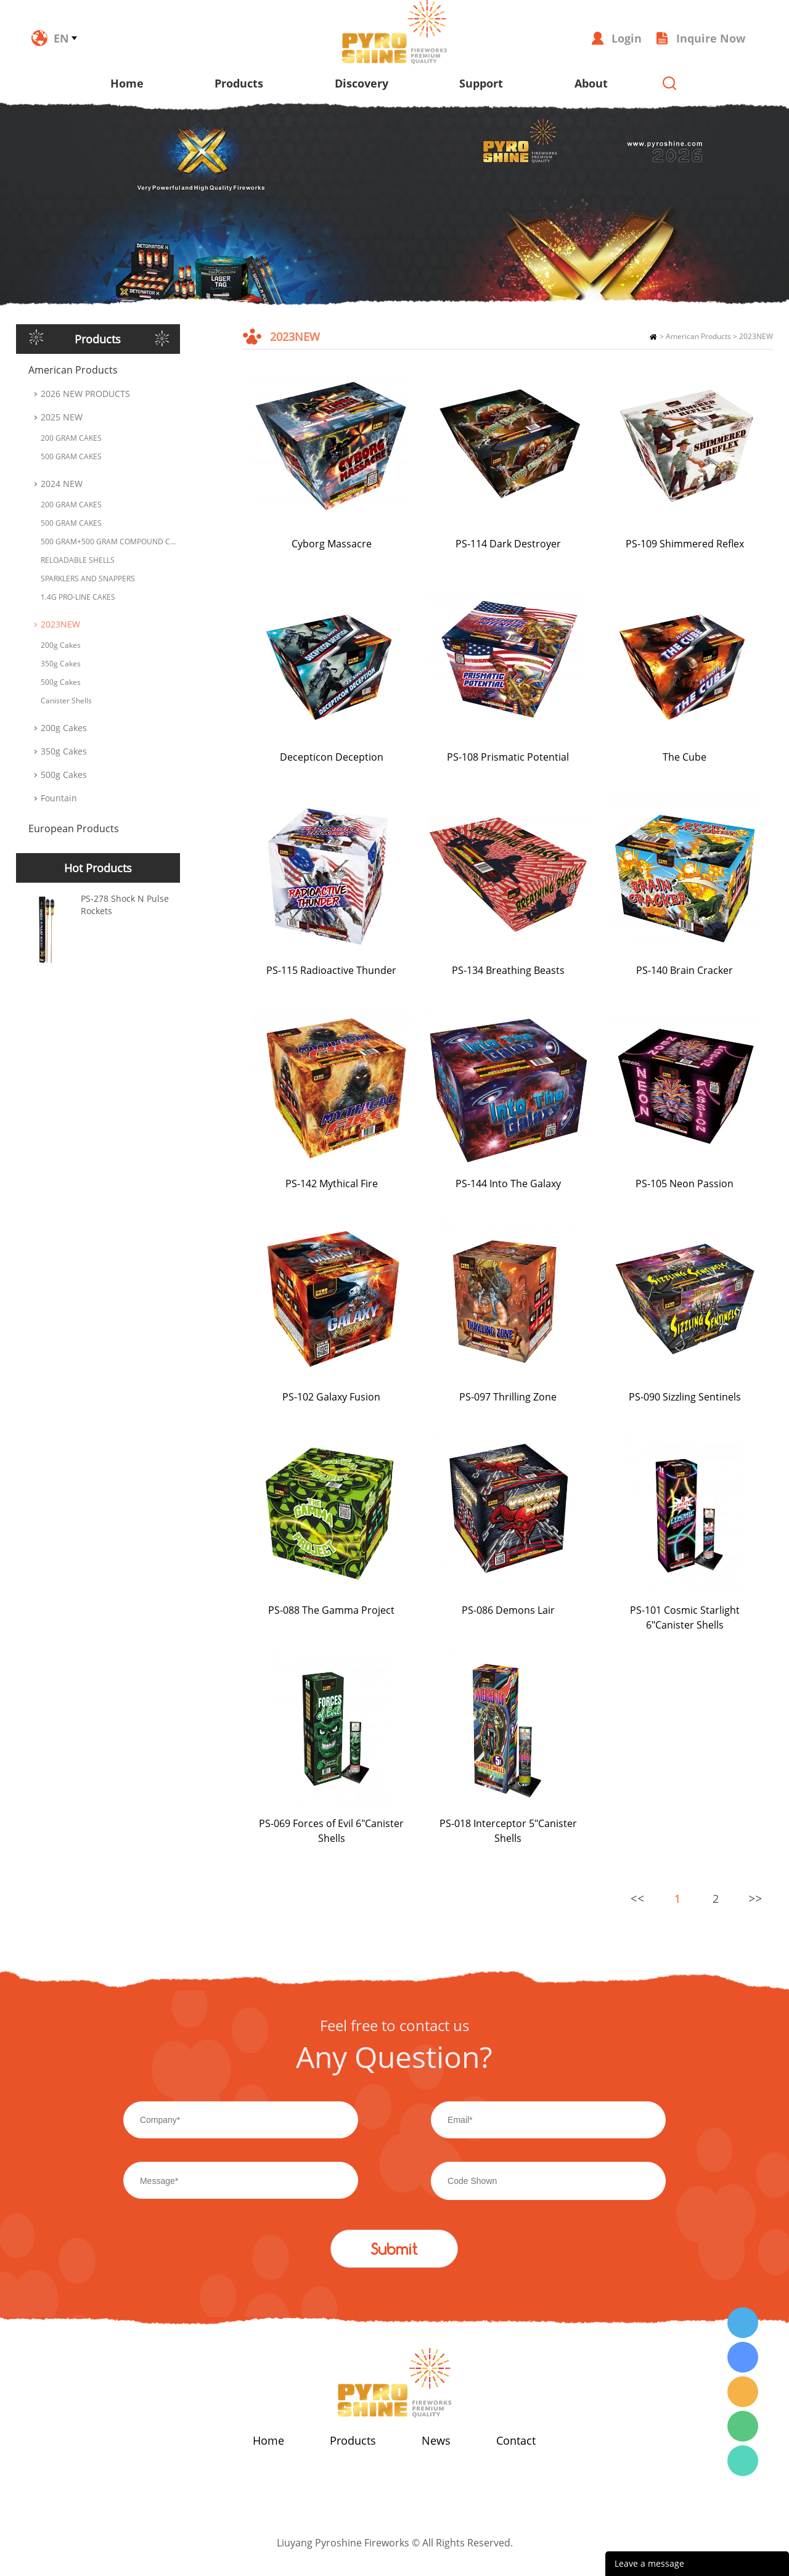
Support (481, 83)
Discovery (361, 83)
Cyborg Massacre (332, 543)
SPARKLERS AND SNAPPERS (88, 578)
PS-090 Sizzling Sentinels (685, 1397)
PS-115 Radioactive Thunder (331, 970)
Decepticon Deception (331, 757)
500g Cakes (61, 682)
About (591, 83)
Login (626, 38)
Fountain (59, 798)
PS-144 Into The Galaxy (508, 1183)
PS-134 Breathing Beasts (508, 970)
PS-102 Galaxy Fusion (331, 1397)
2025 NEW (62, 417)
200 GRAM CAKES (71, 438)
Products (239, 83)
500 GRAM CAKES (71, 456)
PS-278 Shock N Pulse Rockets (125, 905)
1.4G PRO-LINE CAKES (78, 597)
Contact (516, 2440)
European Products (73, 828)
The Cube (684, 757)
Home (127, 83)
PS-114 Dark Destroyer (508, 543)
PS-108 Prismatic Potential (508, 757)
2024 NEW (62, 483)
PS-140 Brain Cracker (684, 970)
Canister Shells (66, 700)
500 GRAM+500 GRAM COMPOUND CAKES (110, 541)
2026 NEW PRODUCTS (85, 393)
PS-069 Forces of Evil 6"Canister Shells (331, 1831)
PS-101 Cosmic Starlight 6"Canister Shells (685, 1617)
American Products (73, 370)
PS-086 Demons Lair (508, 1610)
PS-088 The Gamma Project (331, 1610)
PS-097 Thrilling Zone (508, 1397)
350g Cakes (61, 663)
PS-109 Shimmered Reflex (685, 543)
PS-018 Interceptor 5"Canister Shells (508, 1831)
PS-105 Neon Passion (685, 1183)
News (436, 2440)
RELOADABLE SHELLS (78, 560)
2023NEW (60, 624)
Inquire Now (710, 38)
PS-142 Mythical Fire (331, 1183)
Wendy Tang (742, 2322)
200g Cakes (61, 645)
